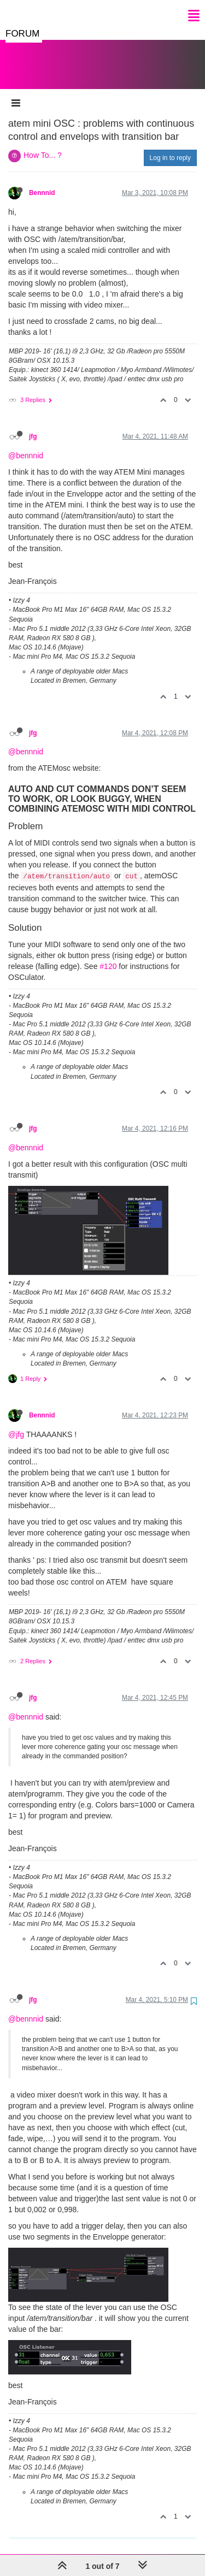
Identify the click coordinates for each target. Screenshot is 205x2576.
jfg (33, 425)
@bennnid (25, 444)
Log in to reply (170, 147)
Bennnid (42, 182)
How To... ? (43, 144)
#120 (107, 955)
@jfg (16, 1423)
